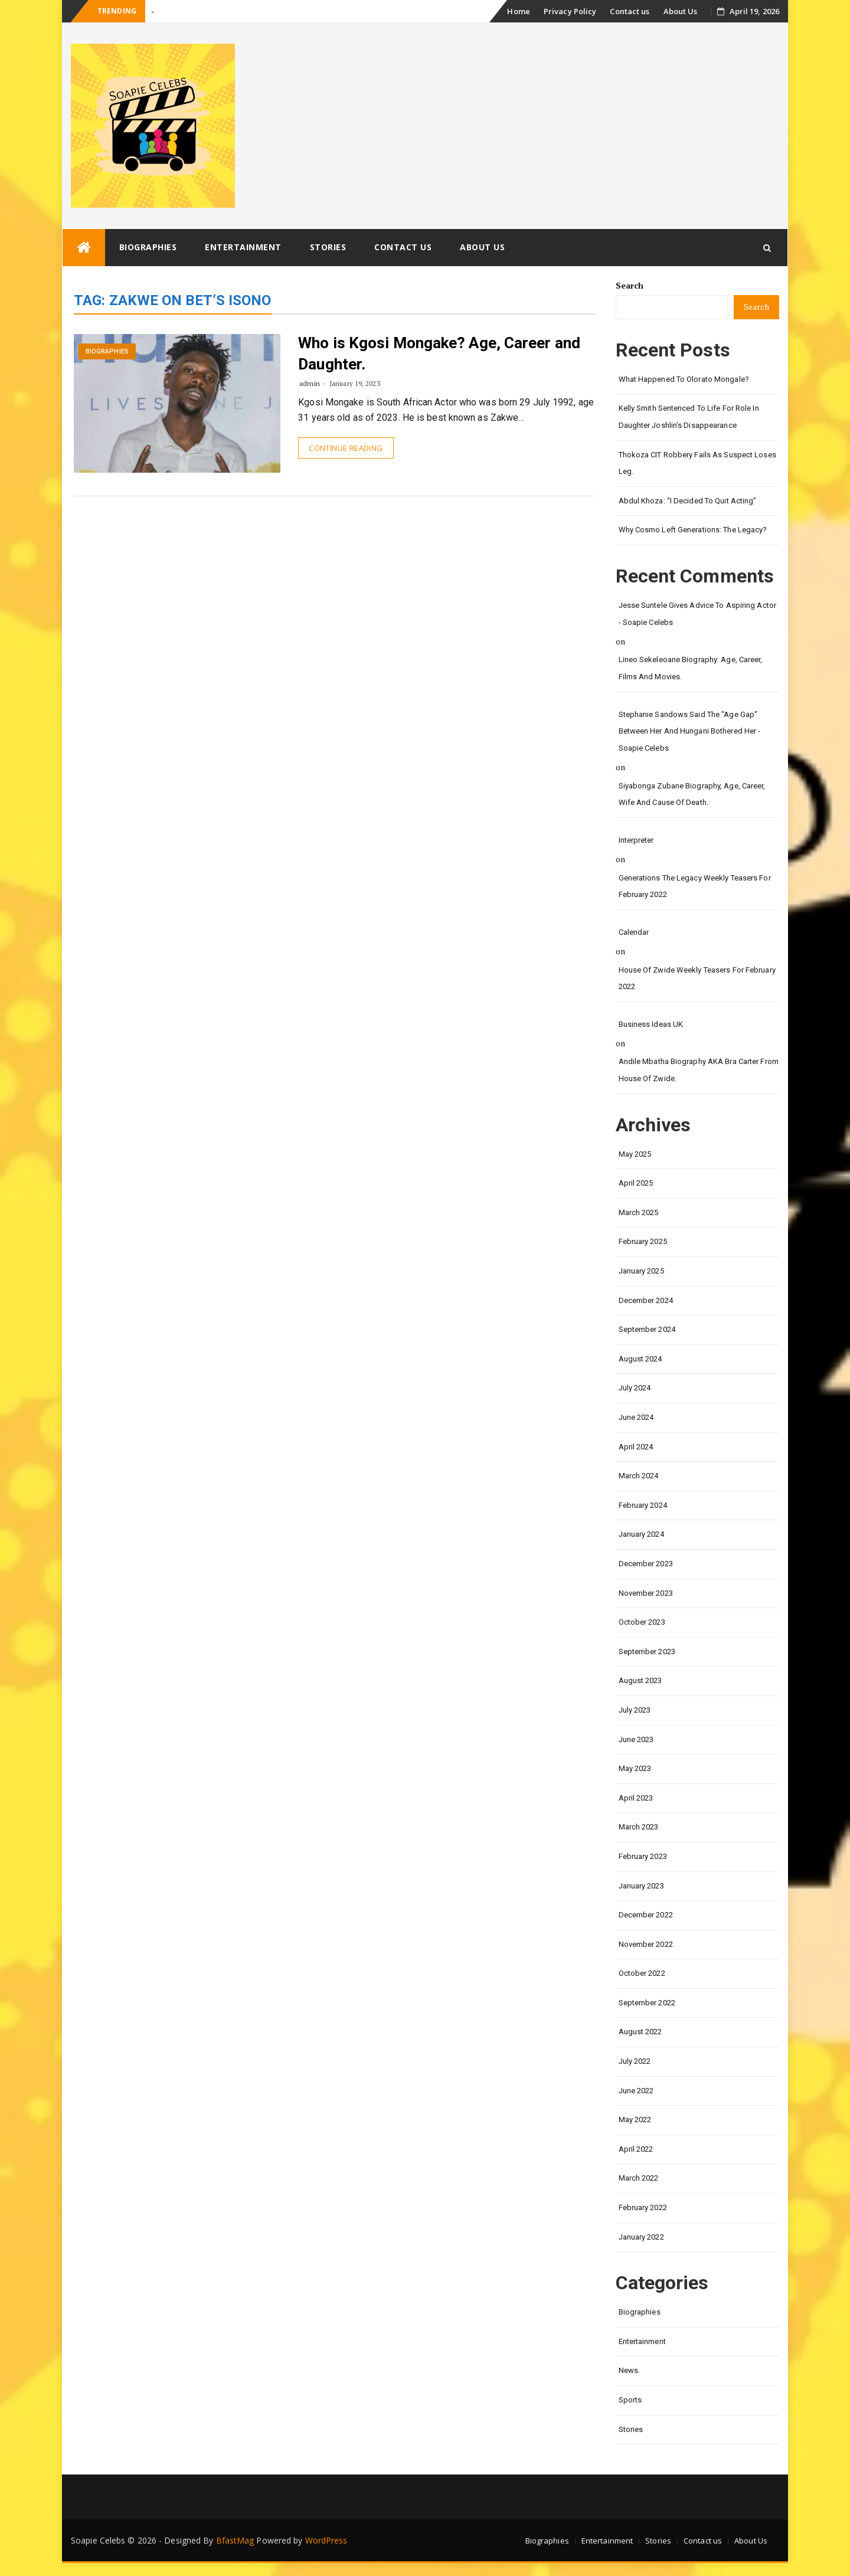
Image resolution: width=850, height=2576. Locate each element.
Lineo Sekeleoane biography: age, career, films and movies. (691, 668)
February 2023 (643, 1856)
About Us (680, 11)
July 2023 (635, 1710)
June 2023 (636, 1739)
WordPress (326, 2540)
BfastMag (235, 2540)
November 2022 (646, 1944)
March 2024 (639, 1475)
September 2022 (647, 2002)
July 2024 (635, 1387)
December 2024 (646, 1300)
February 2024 (643, 1505)
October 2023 (642, 1622)
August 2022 (640, 2031)
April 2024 (636, 1446)
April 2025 (636, 1183)
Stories (328, 247)
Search (630, 285)
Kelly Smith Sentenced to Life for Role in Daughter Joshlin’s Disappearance (689, 417)
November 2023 (646, 1593)
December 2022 (646, 1914)
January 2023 (641, 1885)
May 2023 (635, 1768)
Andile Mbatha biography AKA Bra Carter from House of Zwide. (699, 1070)
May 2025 (635, 1154)
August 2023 (640, 1680)
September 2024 (647, 1329)
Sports (630, 2399)
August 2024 (640, 1358)
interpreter (636, 840)
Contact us (629, 11)
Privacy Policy (570, 11)
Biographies (148, 247)
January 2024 (641, 1534)
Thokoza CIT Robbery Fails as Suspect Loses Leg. (697, 463)
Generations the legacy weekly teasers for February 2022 (695, 886)
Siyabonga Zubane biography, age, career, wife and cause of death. (692, 794)
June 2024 (636, 1417)
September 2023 (647, 1651)
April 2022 (636, 2149)
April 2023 (636, 1797)
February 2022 (643, 2207)
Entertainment (243, 247)
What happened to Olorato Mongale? (684, 379)
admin (309, 383)
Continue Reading (345, 448)
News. (629, 2370)
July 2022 (635, 2061)
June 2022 (636, 2090)
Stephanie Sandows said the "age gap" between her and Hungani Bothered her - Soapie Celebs (690, 731)
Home (518, 11)
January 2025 (641, 1270)
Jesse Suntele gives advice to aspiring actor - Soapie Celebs (697, 614)
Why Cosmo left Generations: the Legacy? (693, 529)
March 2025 (639, 1212)
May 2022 (635, 2119)
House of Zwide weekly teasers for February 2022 (697, 978)
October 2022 (642, 1973)
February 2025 (643, 1241)
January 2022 (641, 2237)
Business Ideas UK (651, 1024)
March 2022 (639, 2178)
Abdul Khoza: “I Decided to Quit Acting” (688, 500)
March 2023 (639, 1826)
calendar (634, 932)
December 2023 (646, 1563)
